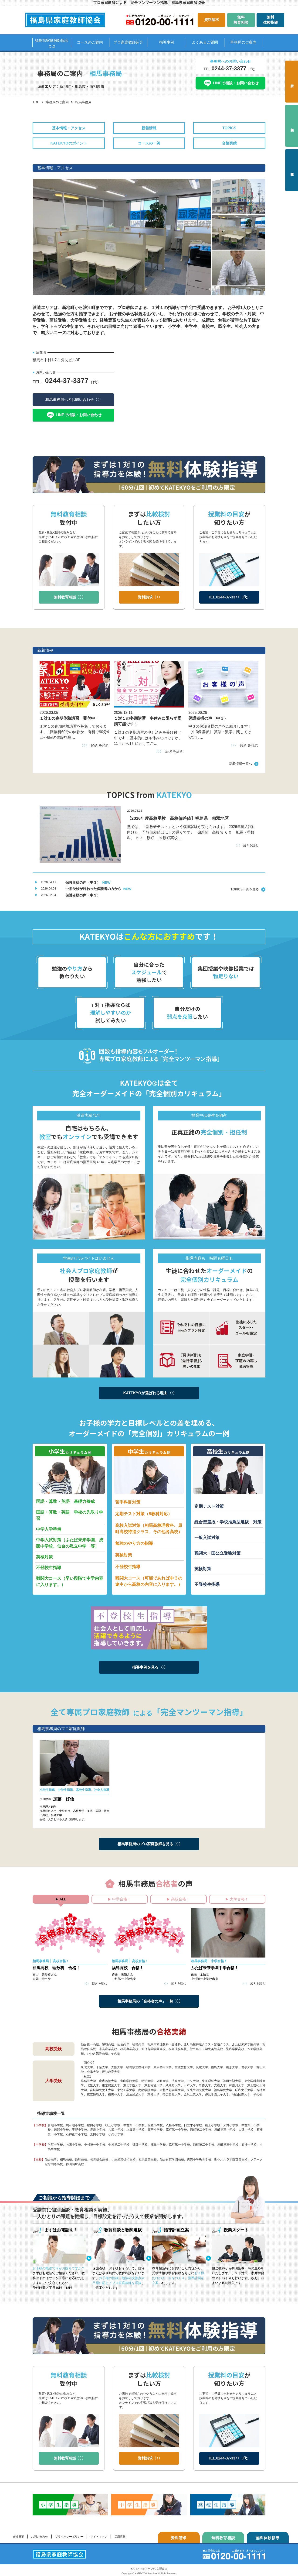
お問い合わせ (39, 2536)
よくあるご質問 (205, 42)
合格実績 (229, 143)
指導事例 (166, 42)
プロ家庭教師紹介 (128, 42)
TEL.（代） (230, 68)
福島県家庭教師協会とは (51, 43)
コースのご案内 (90, 42)
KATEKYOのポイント (68, 143)
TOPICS (229, 128)
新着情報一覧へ (240, 764)
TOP (36, 102)
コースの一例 (149, 143)
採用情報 (119, 2536)
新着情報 (149, 128)
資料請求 (211, 20)
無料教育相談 (241, 19)
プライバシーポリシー (69, 2536)
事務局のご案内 (243, 42)
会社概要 (18, 2536)
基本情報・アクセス (68, 128)
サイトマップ (98, 2536)
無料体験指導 (270, 19)
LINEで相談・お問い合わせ (235, 83)
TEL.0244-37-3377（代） (229, 597)
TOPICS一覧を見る (244, 889)
